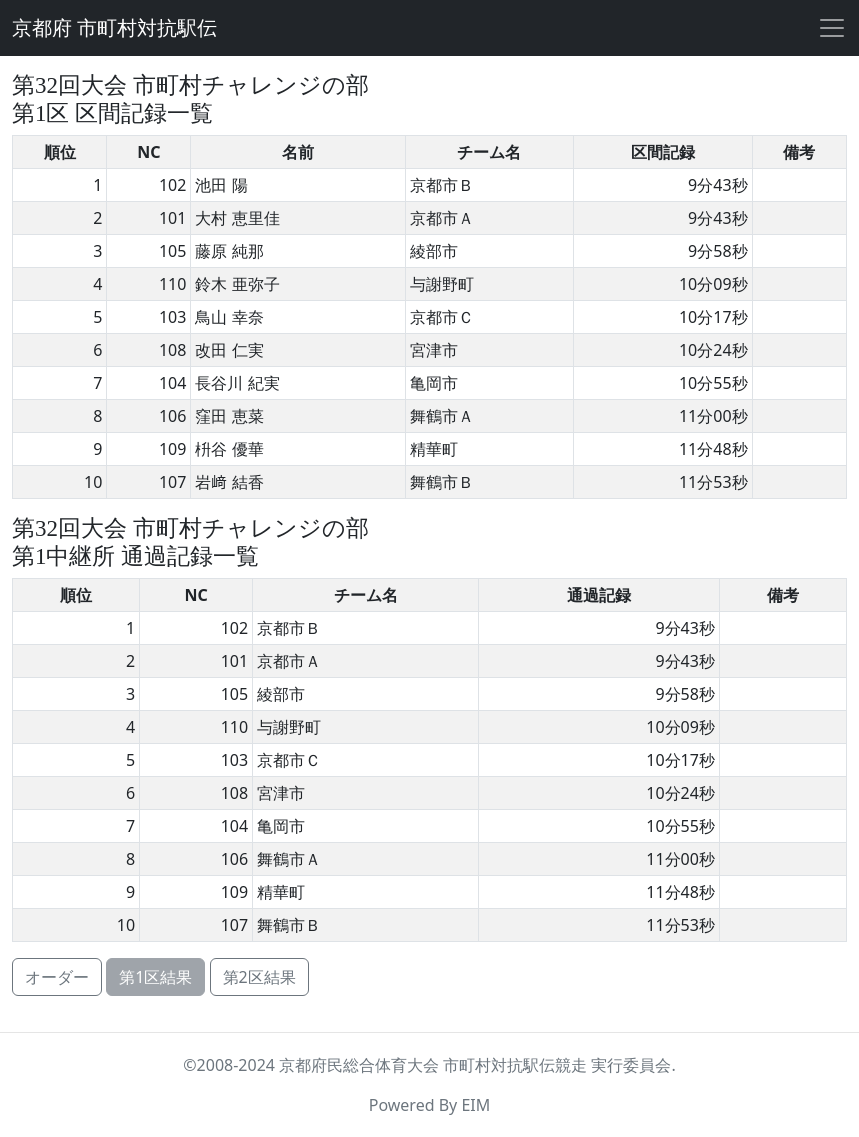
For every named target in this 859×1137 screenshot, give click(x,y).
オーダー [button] (57, 977)
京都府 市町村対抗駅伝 (114, 28)
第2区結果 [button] (259, 977)
